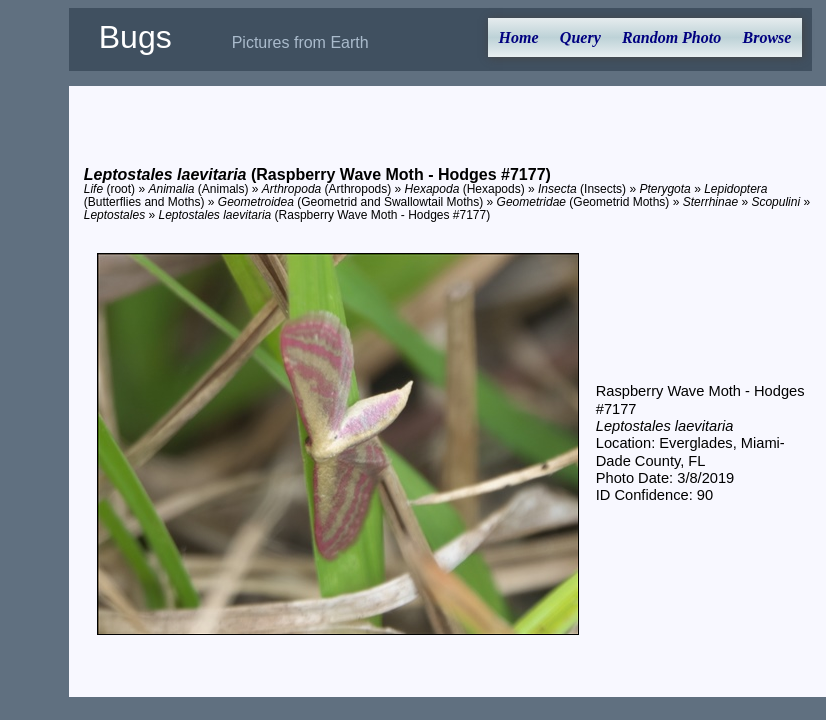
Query (580, 37)
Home (519, 37)
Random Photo (671, 37)
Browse (767, 37)
